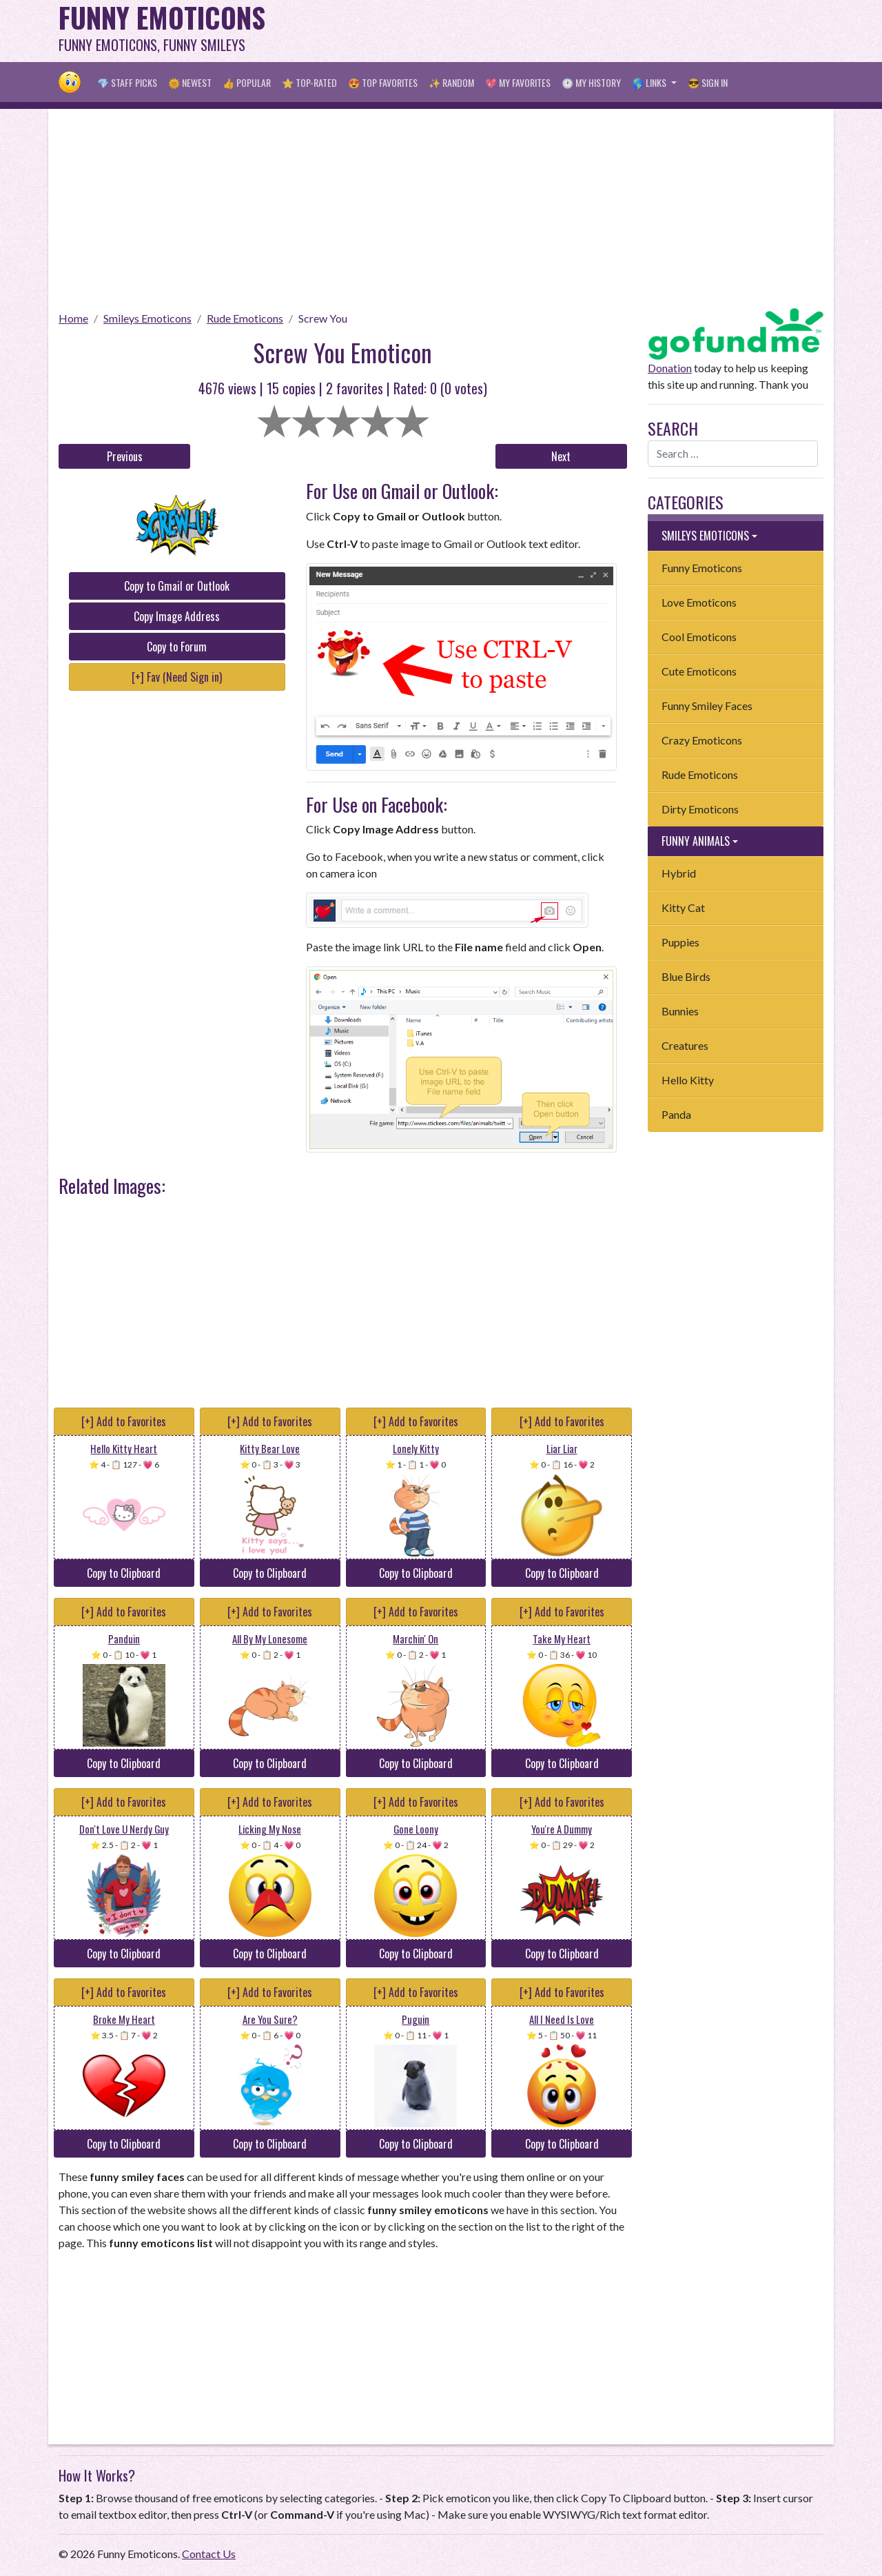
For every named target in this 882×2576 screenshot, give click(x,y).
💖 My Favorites (518, 82)
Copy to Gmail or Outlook (176, 586)
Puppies (680, 942)
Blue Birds (686, 976)
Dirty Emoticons (700, 808)
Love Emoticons (699, 602)
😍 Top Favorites (383, 82)
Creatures (685, 1045)
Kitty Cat (683, 907)
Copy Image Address (177, 616)
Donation (670, 367)
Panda (676, 1114)
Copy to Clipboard (124, 1573)
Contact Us (209, 2553)
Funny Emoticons (702, 567)
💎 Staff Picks (127, 82)
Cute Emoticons (699, 671)
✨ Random (451, 82)
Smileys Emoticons (147, 318)
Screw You (322, 318)
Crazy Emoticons (702, 740)
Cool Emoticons (699, 636)
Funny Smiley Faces (707, 705)
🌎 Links (650, 82)
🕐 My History (591, 82)
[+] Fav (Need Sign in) (177, 677)
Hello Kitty (688, 1079)
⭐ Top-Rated (309, 82)
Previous (125, 456)
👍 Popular (247, 82)
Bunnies (680, 1010)
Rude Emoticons (245, 318)
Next (561, 456)
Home (73, 318)
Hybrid (679, 873)
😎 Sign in (708, 82)
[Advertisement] (572, 31)
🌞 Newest (190, 82)
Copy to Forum (177, 646)
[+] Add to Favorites (123, 1421)
